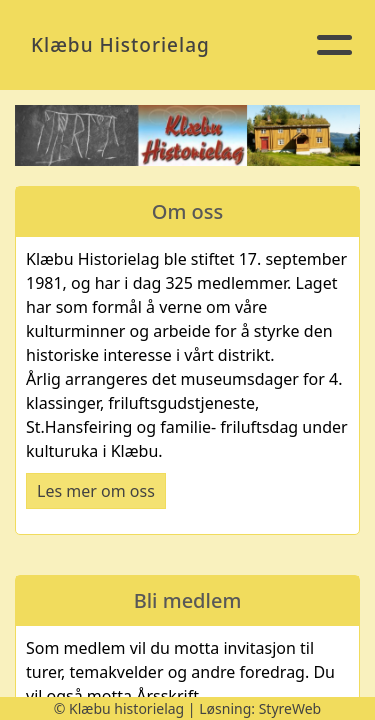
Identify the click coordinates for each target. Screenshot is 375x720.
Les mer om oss (96, 491)
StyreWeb (290, 708)
